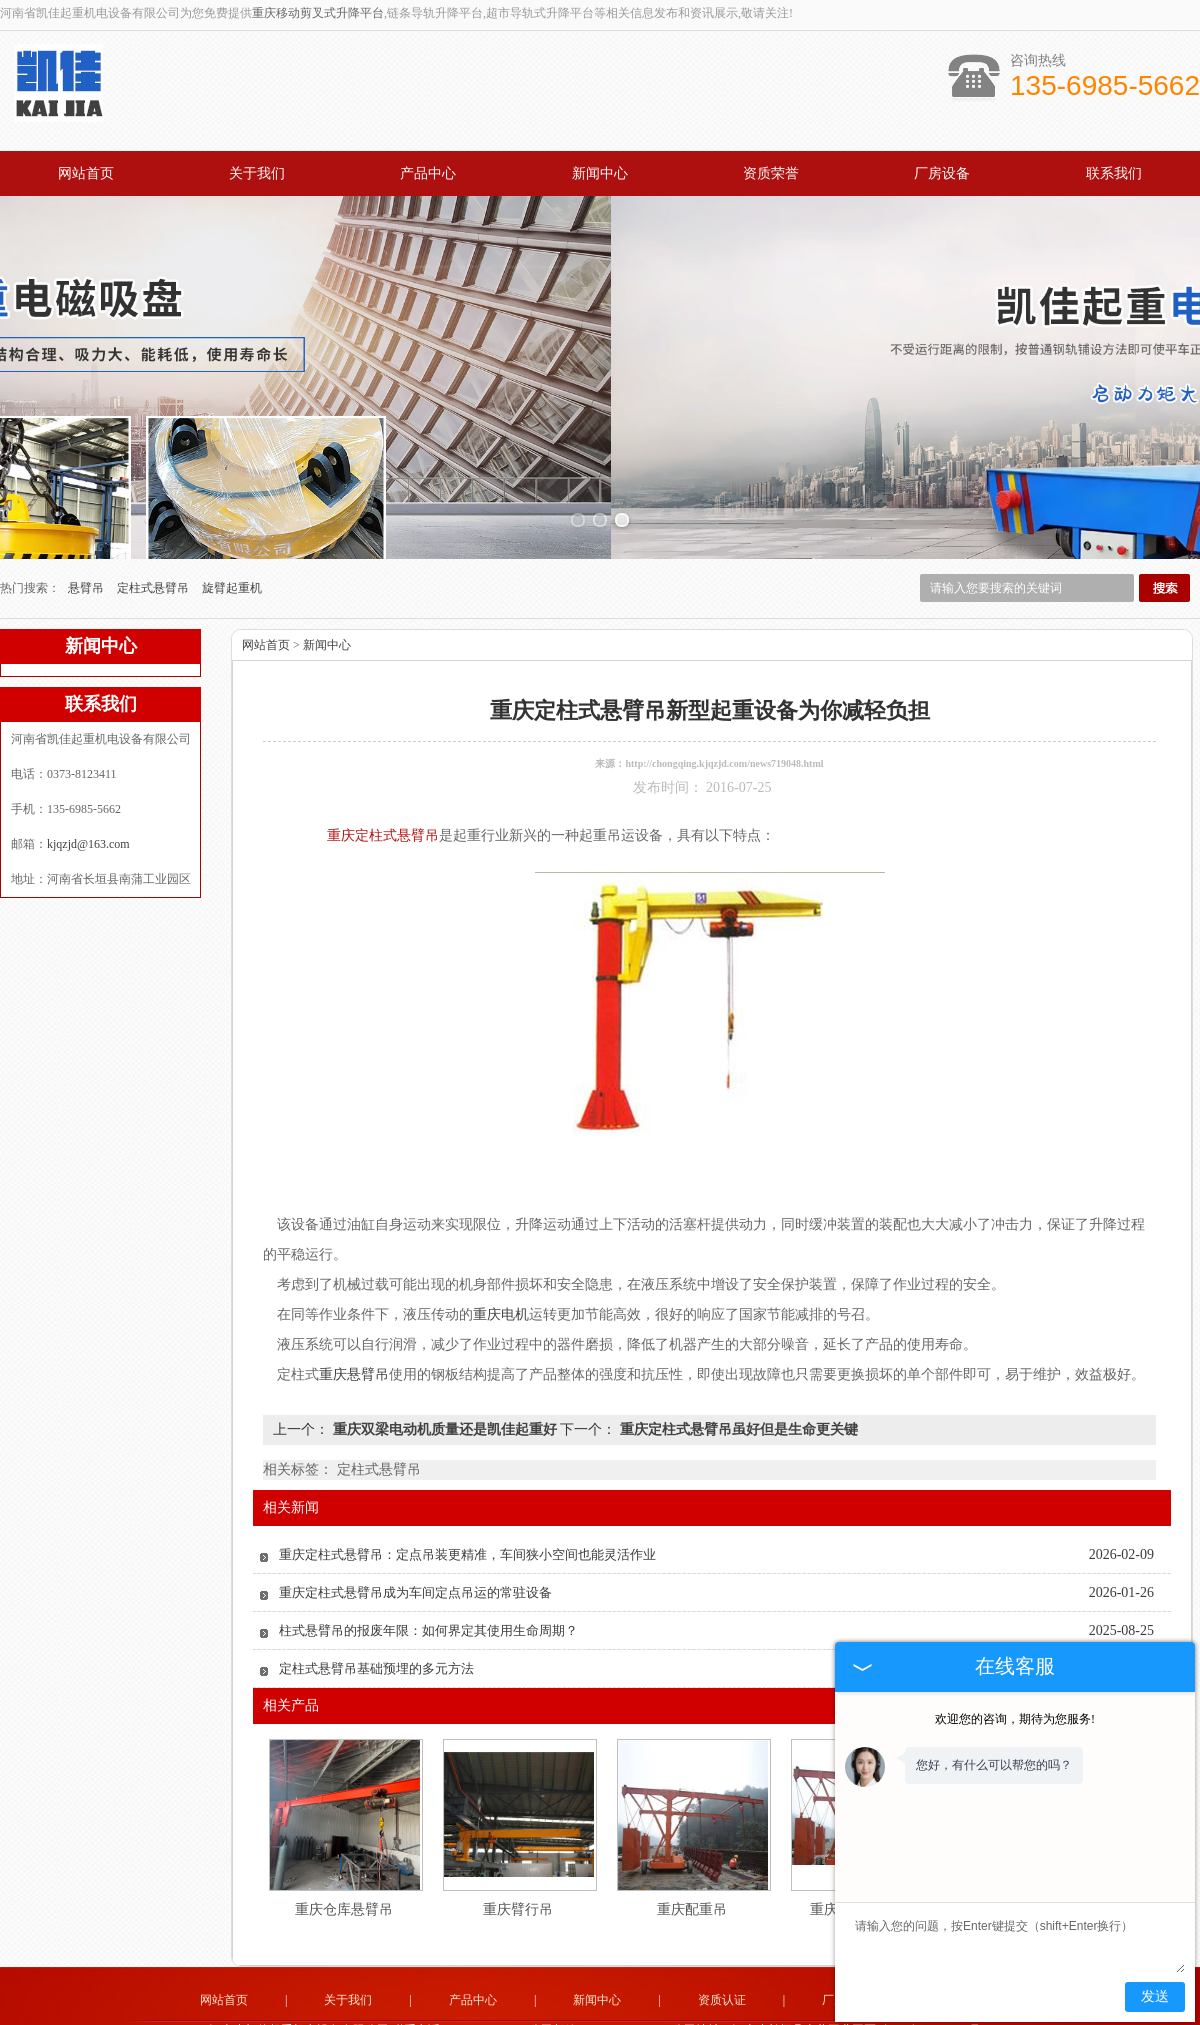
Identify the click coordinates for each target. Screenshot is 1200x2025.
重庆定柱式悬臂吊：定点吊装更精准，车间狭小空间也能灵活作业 (467, 1486)
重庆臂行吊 (518, 1841)
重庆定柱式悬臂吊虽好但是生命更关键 (737, 1361)
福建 (545, 2011)
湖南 (626, 2011)
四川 (572, 2011)
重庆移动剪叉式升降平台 (318, 13)
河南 (680, 2011)
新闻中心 (600, 173)
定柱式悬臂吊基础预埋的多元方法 (376, 1600)
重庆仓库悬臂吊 (344, 1841)
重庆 (653, 2011)
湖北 (599, 2011)
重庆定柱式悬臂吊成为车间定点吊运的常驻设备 (415, 1524)
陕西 (734, 2011)
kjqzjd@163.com (88, 776)
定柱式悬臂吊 (154, 520)
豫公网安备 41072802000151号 (600, 1996)
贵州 (707, 2011)
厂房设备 (942, 173)
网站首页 (86, 173)
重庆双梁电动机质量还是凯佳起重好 (444, 1361)
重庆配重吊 (692, 1841)
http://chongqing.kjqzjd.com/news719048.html (724, 695)
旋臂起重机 (232, 520)
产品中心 (428, 173)
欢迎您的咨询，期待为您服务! (1015, 1719)
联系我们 (1114, 173)
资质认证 (722, 1932)
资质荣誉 (771, 173)
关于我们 (257, 173)
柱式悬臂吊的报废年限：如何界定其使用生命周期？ (428, 1562)
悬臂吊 (87, 520)
